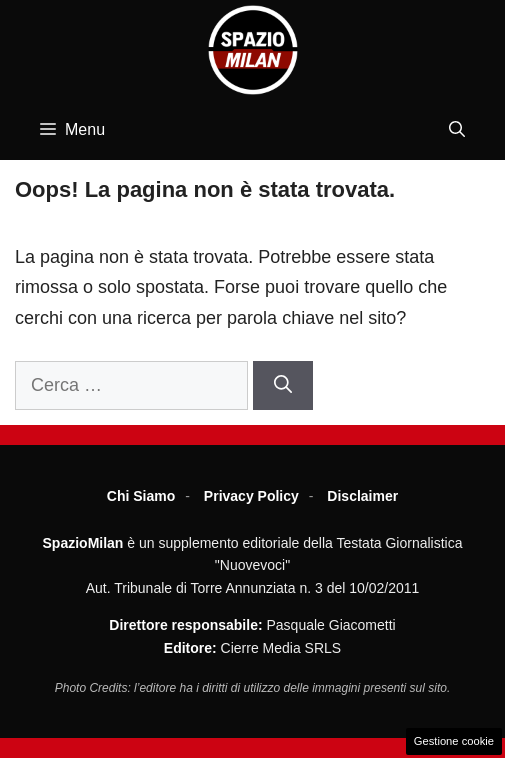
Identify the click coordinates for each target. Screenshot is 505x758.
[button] (457, 130)
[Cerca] (283, 385)
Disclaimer (362, 496)
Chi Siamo (141, 496)
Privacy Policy (251, 496)
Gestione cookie (454, 741)
